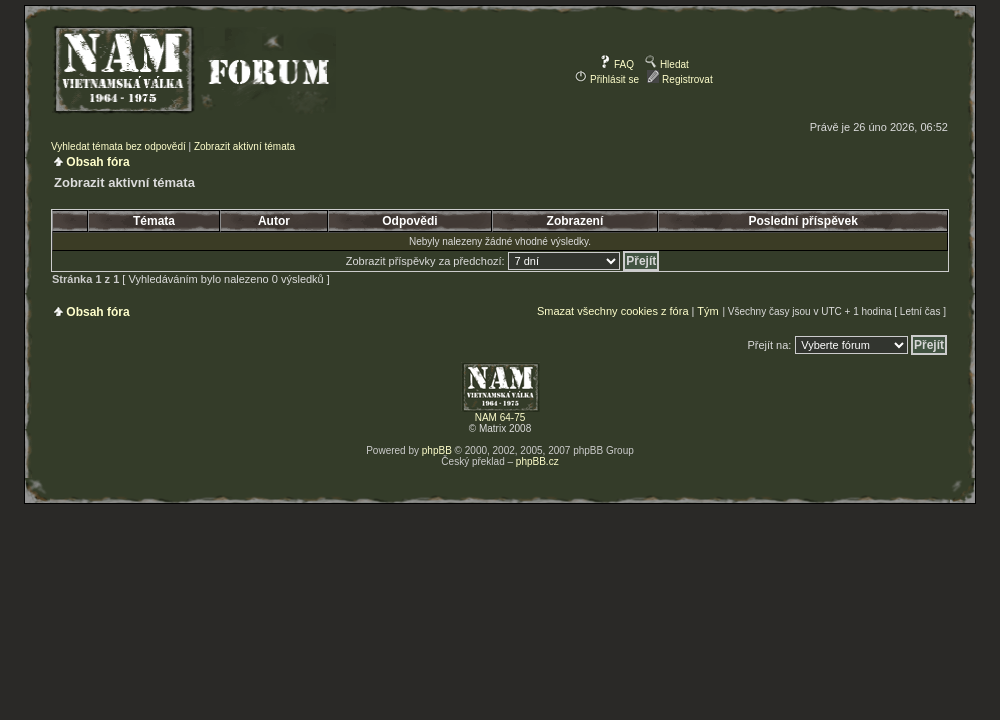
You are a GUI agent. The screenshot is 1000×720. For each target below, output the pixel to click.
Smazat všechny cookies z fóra (613, 311)
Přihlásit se (607, 79)
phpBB (437, 450)
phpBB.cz (537, 461)
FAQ (616, 64)
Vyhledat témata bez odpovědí (118, 146)
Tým (707, 311)
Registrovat (679, 79)
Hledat (667, 64)
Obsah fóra (97, 162)
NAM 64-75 (500, 417)
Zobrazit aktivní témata (244, 146)
